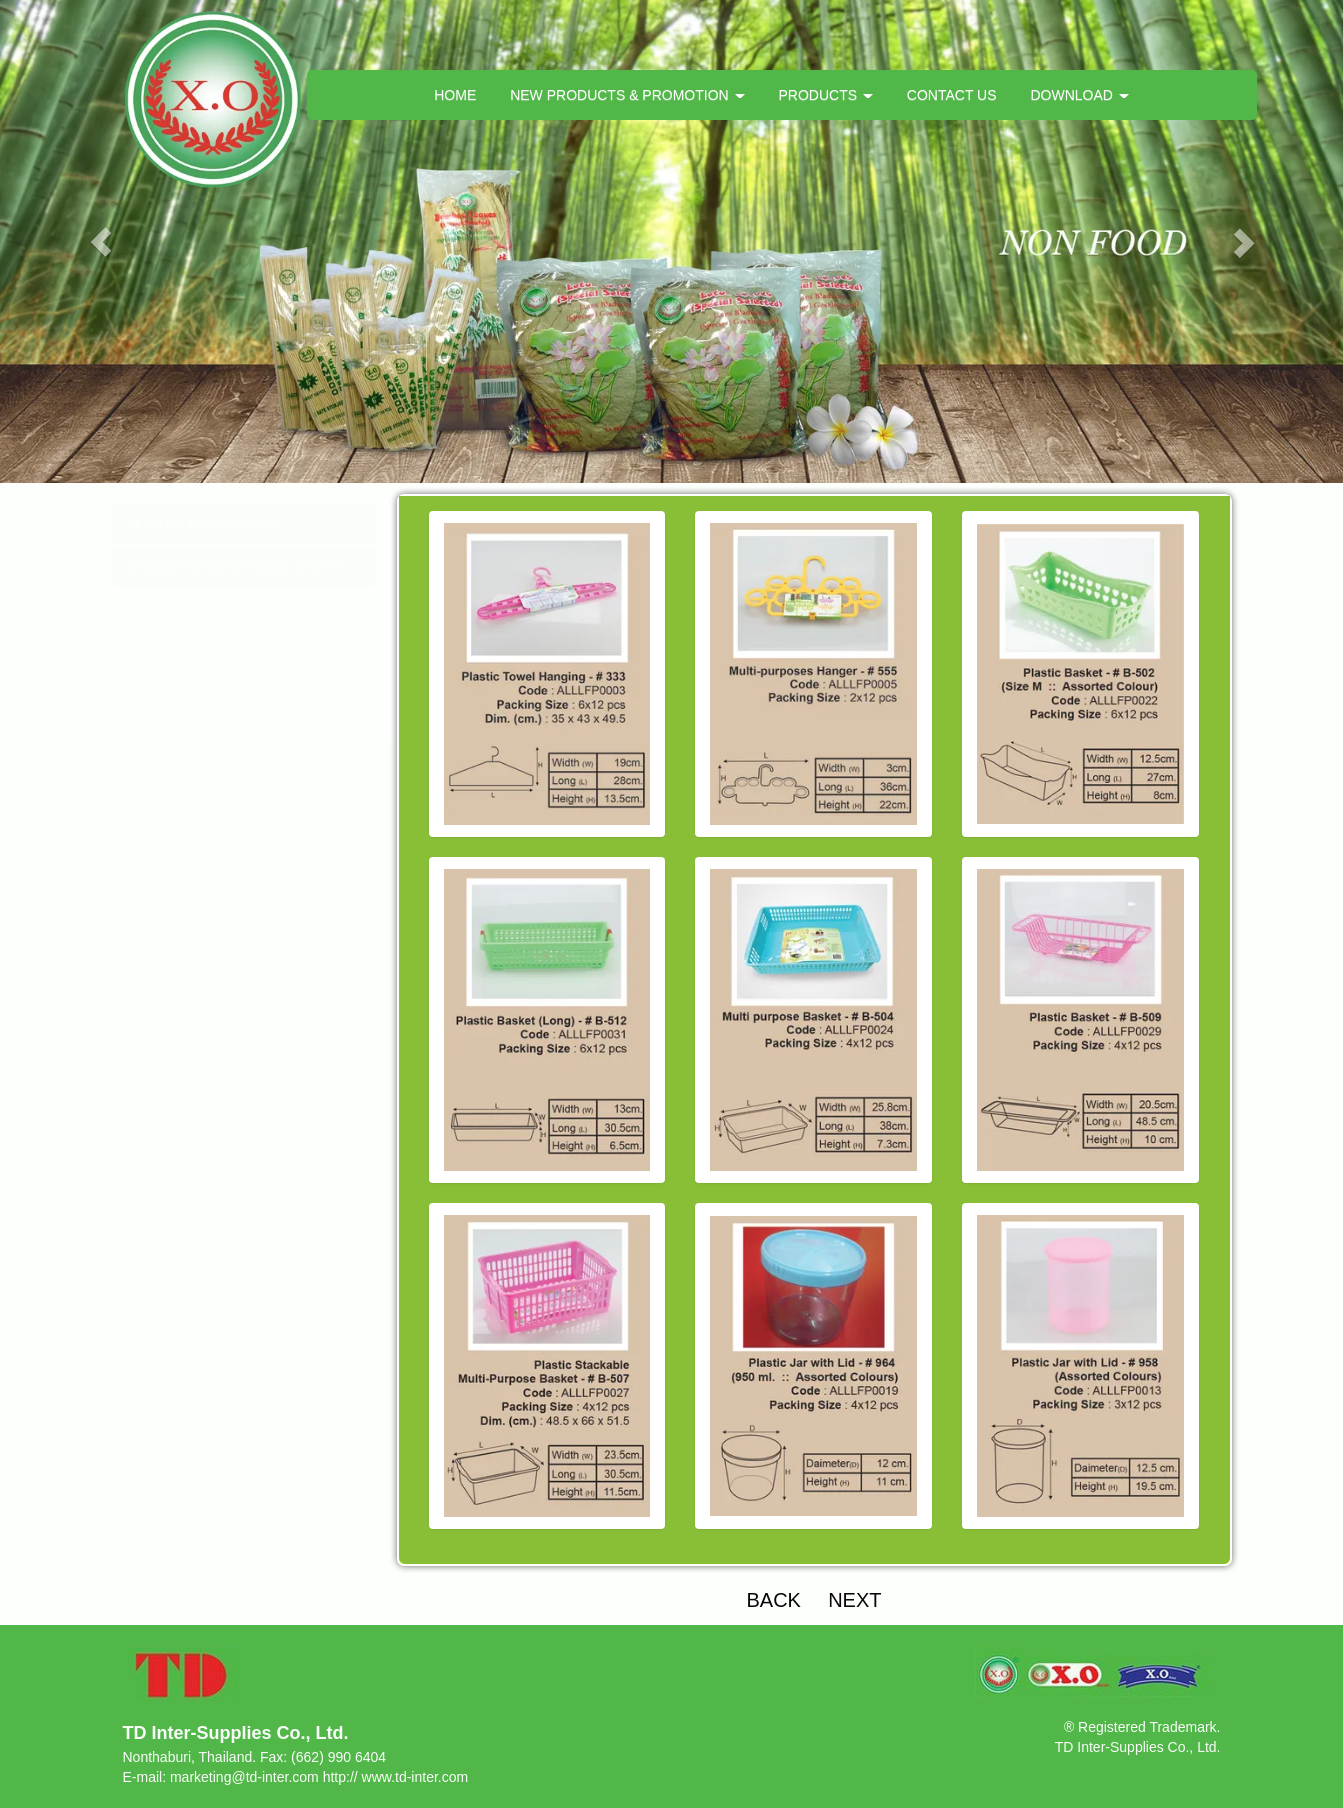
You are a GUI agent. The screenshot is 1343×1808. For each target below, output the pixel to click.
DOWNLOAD (1079, 95)
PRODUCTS (825, 95)
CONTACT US (952, 95)
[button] (100, 241)
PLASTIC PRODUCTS (204, 524)
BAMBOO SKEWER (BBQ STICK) (234, 566)
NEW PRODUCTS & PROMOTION (627, 95)
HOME (455, 95)
